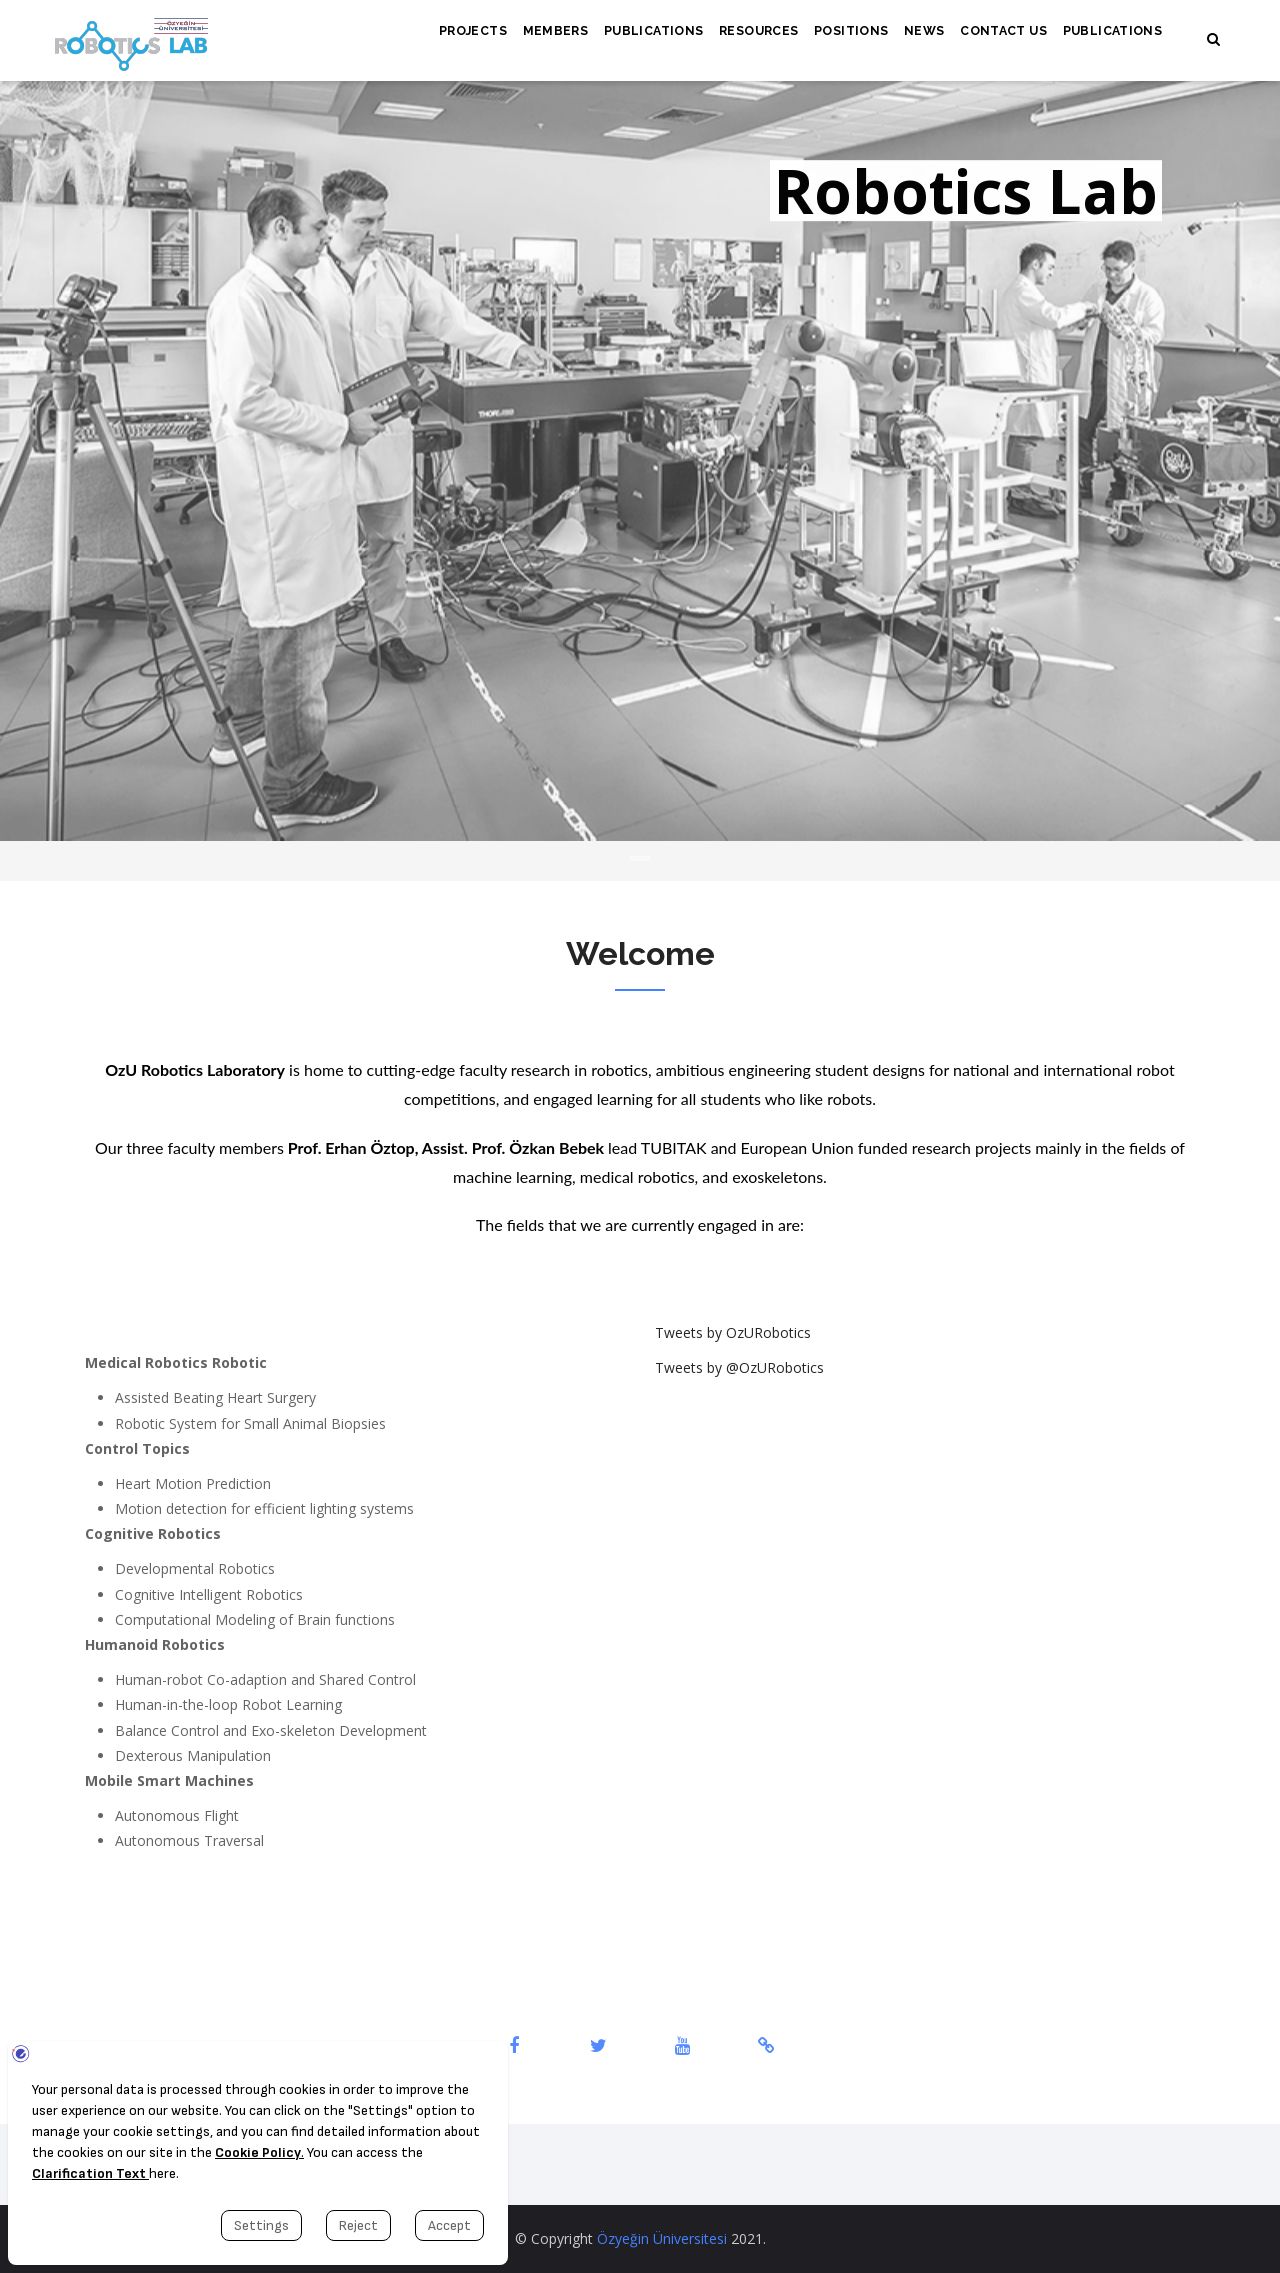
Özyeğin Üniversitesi (662, 2238)
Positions (833, 37)
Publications (623, 37)
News (910, 37)
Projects (432, 37)
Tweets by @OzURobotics (739, 1367)
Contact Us (995, 37)
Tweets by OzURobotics (733, 1332)
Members (520, 37)
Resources (734, 37)
